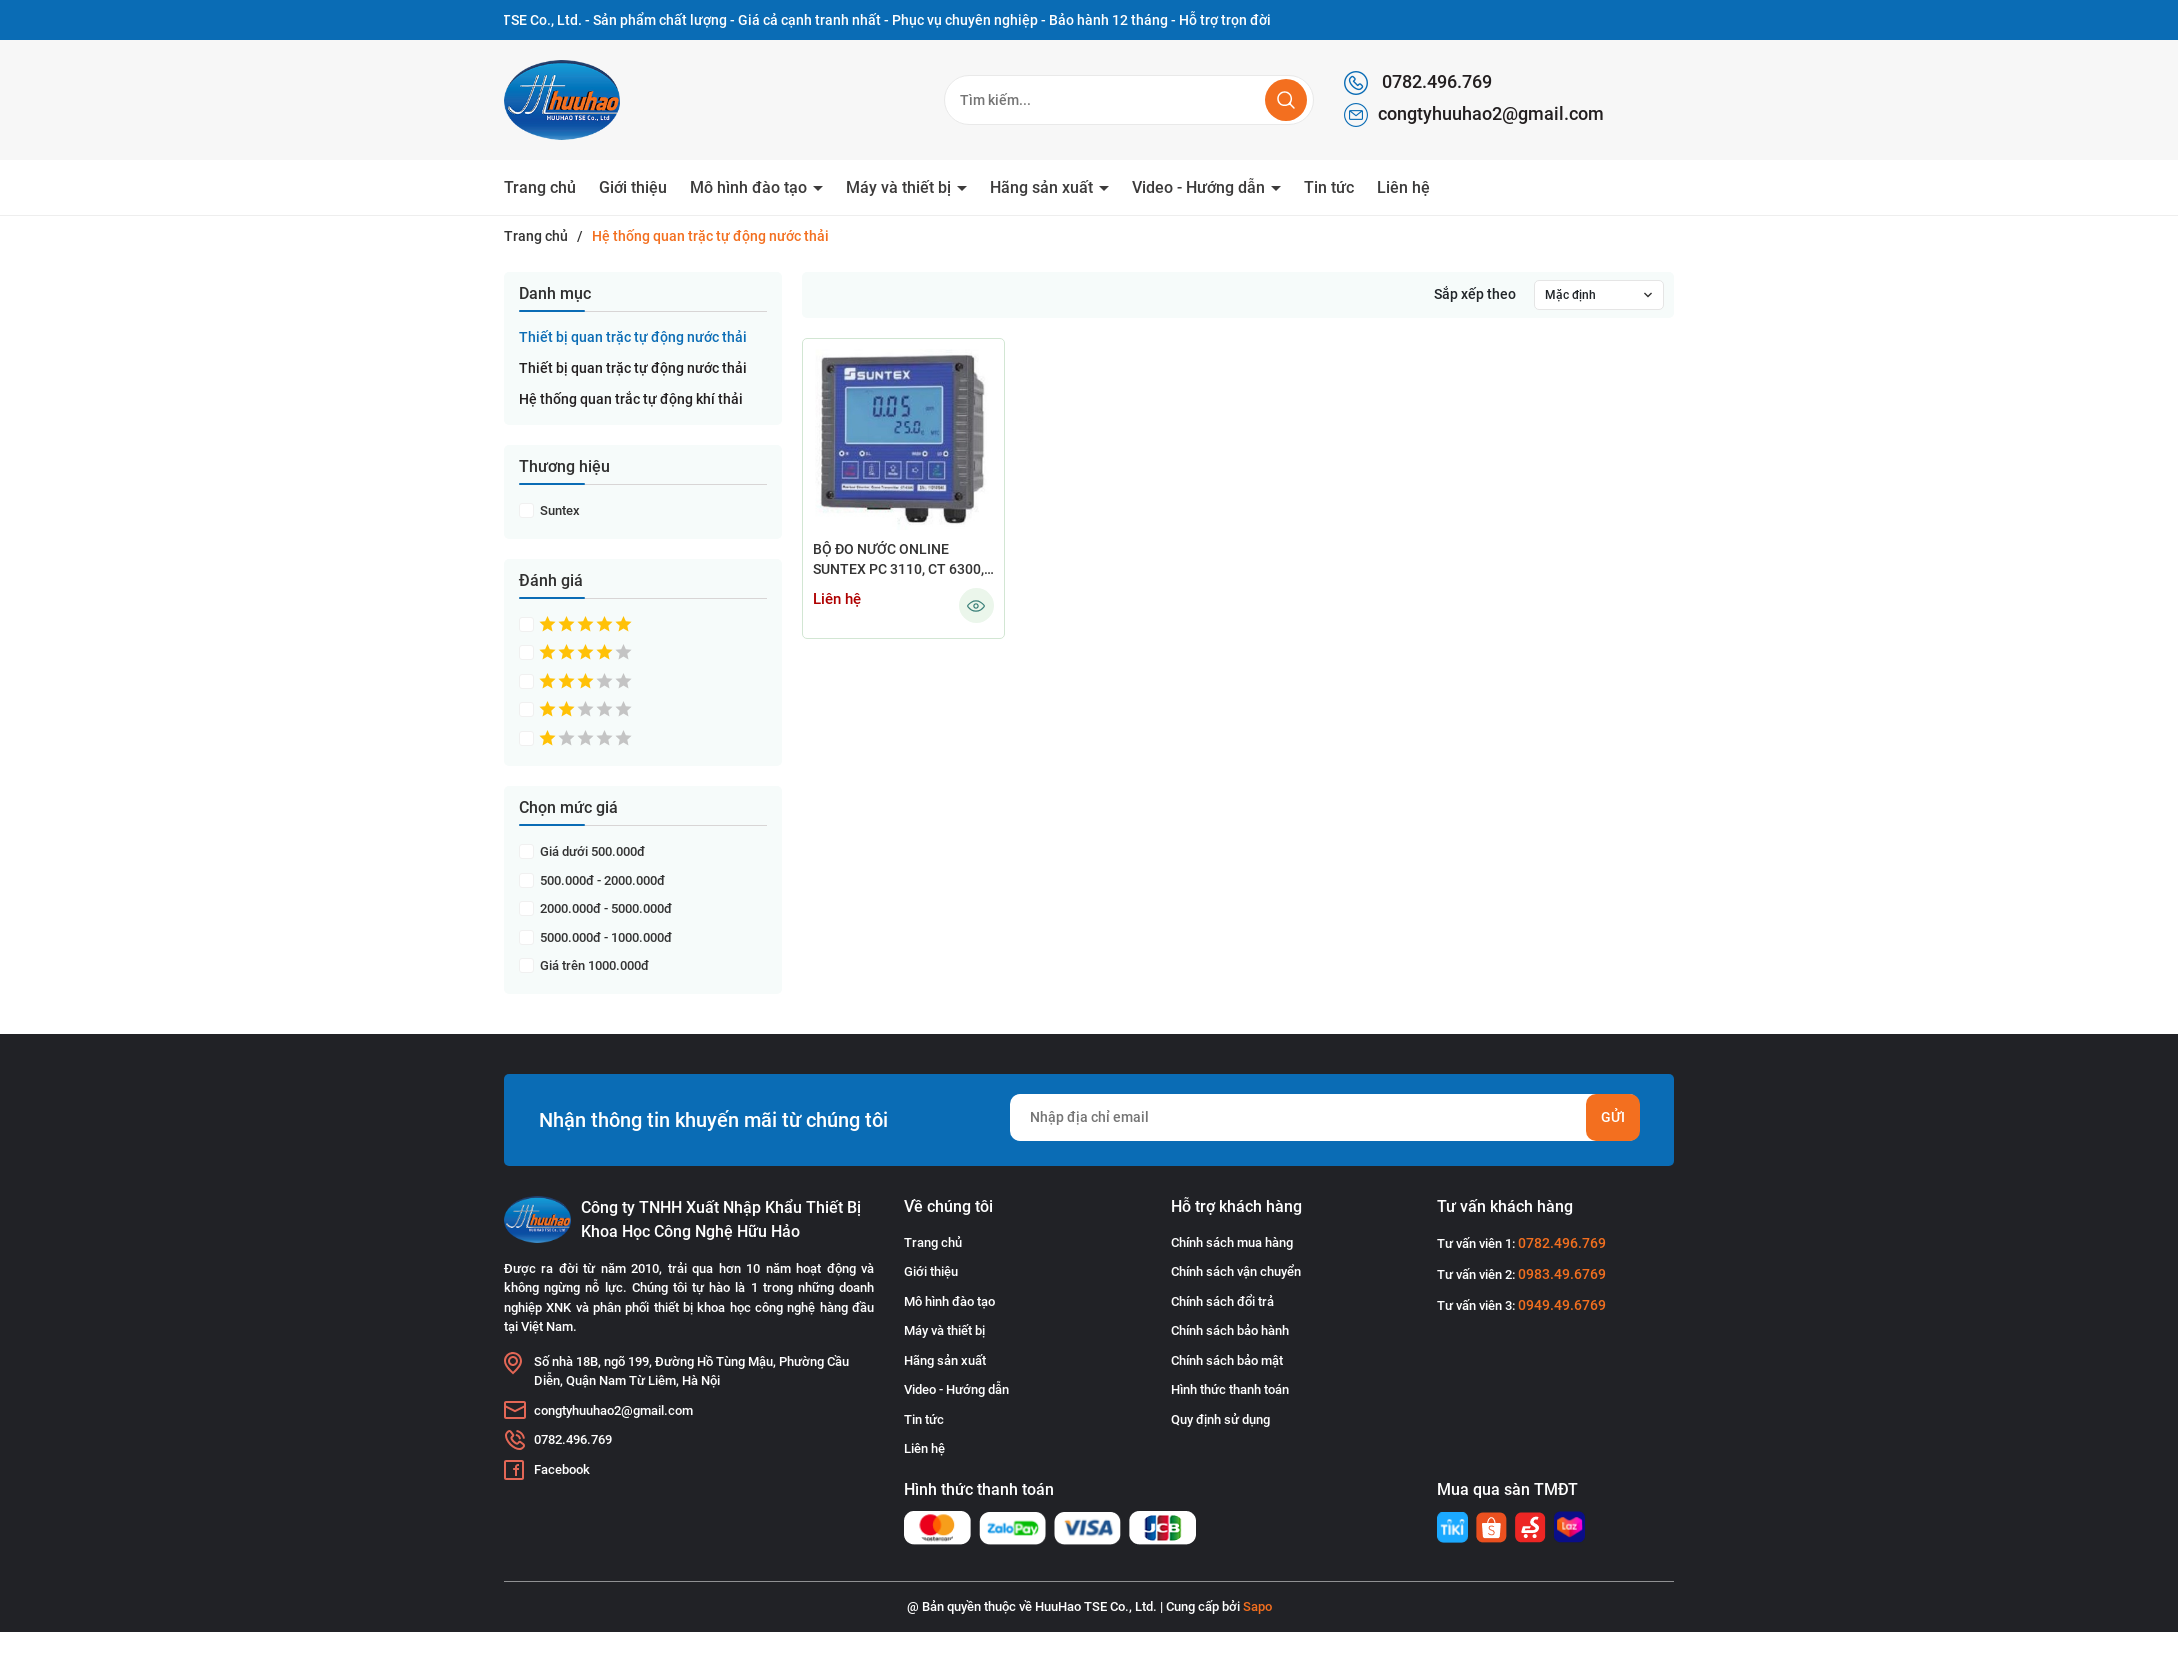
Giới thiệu (633, 187)
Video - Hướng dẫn (1200, 187)
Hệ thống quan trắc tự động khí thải (631, 399)
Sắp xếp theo (1475, 294)
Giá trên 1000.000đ (593, 965)
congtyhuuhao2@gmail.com (1474, 115)
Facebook (562, 1469)
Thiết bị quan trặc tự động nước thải (633, 337)
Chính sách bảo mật (1227, 1360)
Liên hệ (1403, 187)
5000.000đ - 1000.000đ (604, 937)
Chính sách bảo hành (1230, 1330)
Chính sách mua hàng (1232, 1242)
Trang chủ (540, 187)
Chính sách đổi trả (1222, 1301)
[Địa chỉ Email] (1324, 1117)
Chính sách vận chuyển (1236, 1271)
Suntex (558, 510)
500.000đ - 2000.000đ (601, 880)
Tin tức (1329, 187)
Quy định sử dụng (1220, 1419)
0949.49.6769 (1562, 1305)
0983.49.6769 (1562, 1274)
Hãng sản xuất (1043, 187)
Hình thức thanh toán (1230, 1389)
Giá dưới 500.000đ (591, 851)
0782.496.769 (1418, 83)
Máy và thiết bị (900, 187)
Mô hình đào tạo (750, 187)
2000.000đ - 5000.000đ (604, 908)
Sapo (1257, 1606)
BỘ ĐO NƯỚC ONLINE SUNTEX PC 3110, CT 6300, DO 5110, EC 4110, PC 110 (898, 560)
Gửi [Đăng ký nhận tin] (1613, 1117)
